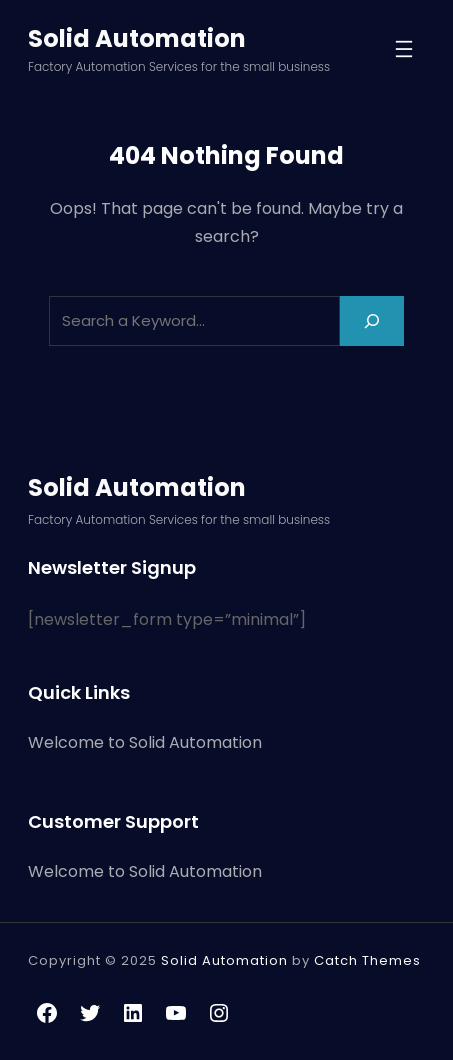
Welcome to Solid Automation (145, 742)
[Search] (372, 320)
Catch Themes (367, 960)
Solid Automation (137, 38)
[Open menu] (404, 49)
